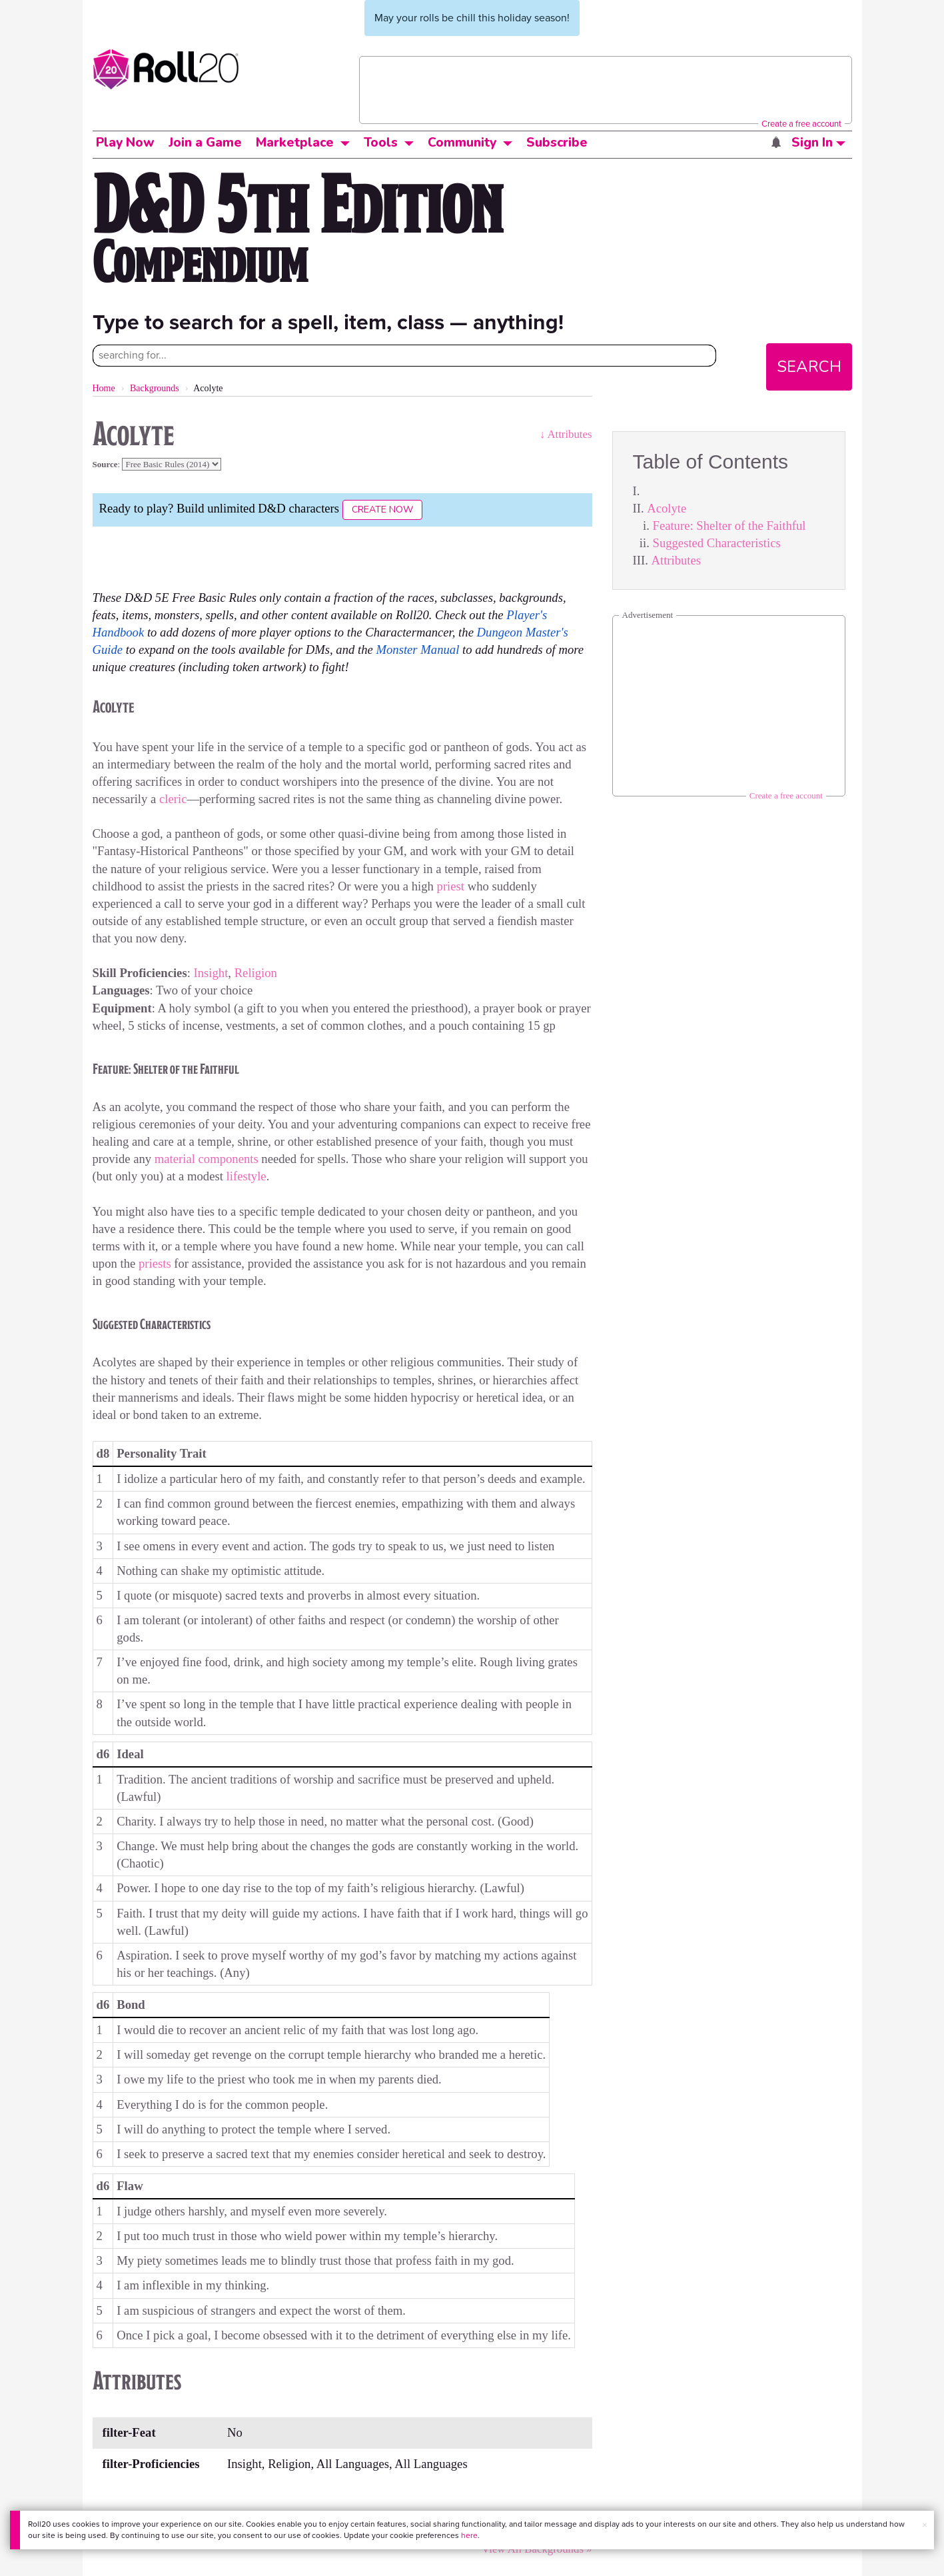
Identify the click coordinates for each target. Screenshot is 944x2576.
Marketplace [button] (295, 142)
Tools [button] (381, 142)
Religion (256, 973)
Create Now (382, 509)
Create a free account (801, 123)
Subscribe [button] (557, 142)
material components (206, 1159)
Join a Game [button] (205, 142)
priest (450, 886)
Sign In (818, 142)
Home (104, 388)
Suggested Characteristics (717, 543)
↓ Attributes (566, 434)
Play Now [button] (125, 142)
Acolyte (666, 508)
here (469, 2535)
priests (155, 1263)
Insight (211, 973)
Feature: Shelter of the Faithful (729, 526)
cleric (173, 799)
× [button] (924, 2525)
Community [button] (462, 142)
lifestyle (246, 1176)
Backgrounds (154, 388)
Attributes (676, 560)
